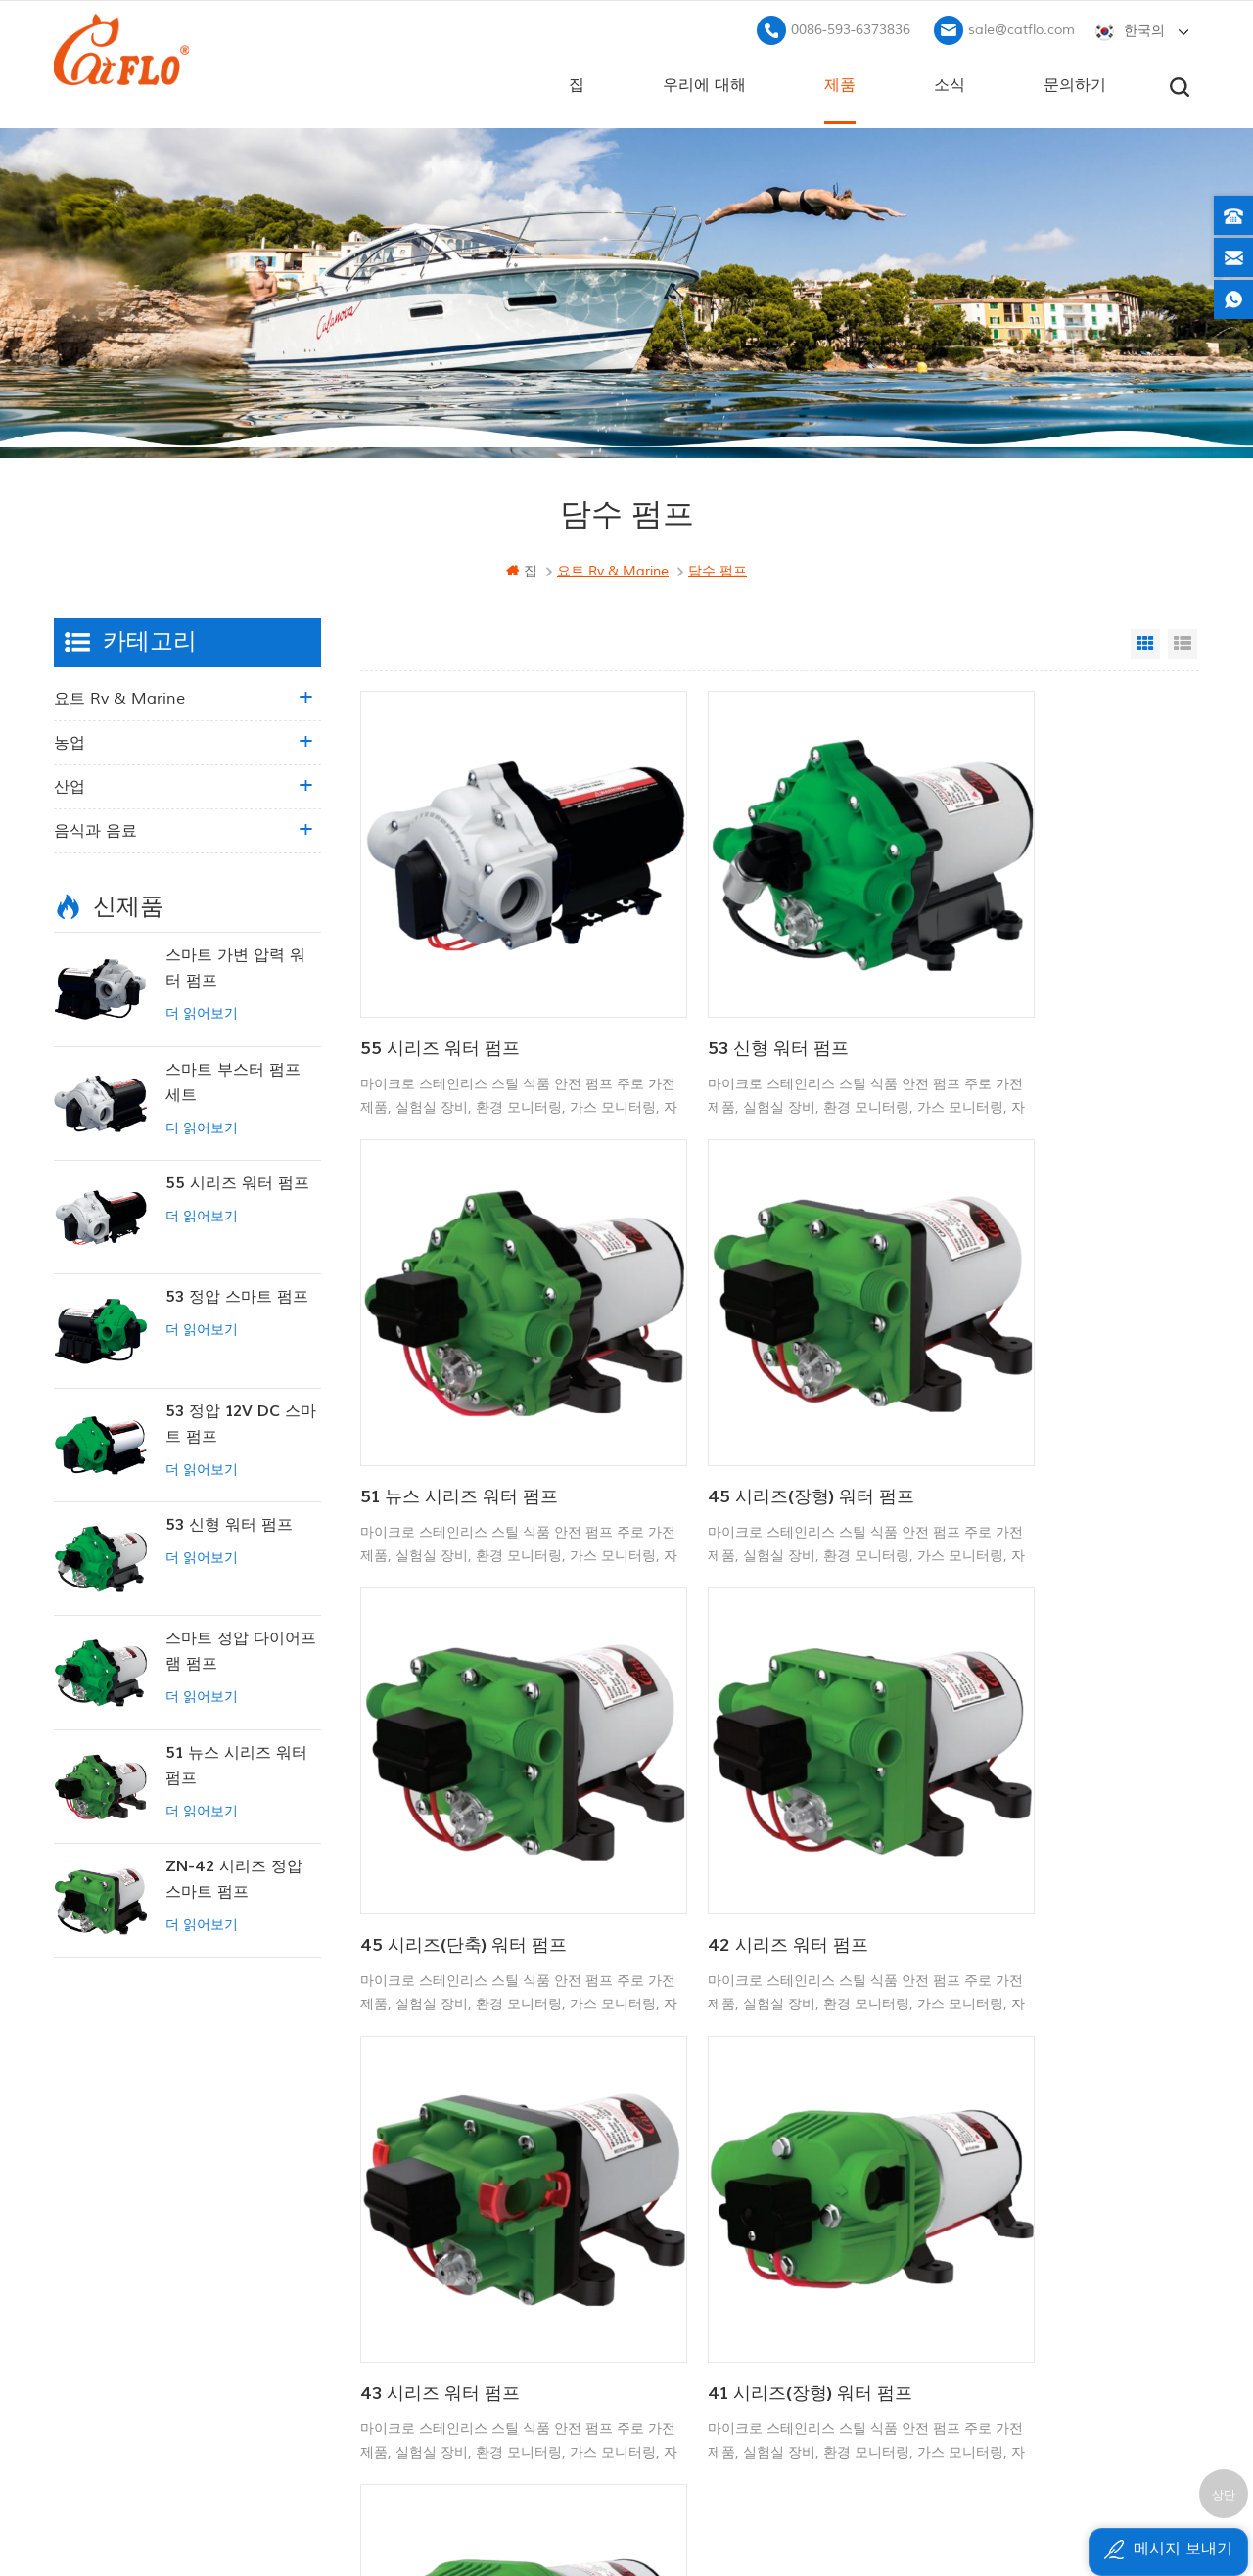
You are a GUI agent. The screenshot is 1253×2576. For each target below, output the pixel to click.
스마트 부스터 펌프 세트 (233, 1077)
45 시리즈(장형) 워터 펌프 (463, 1360)
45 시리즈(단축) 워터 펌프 (744, 1360)
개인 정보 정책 (477, 2357)
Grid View (1145, 640)
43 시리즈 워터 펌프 (440, 1741)
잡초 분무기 (662, 2333)
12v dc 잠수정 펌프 (686, 2234)
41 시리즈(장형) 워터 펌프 (743, 1741)
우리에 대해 (704, 79)
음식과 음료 (95, 827)
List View (1182, 640)
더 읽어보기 (201, 1009)
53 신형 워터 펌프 (711, 978)
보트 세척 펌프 (671, 2167)
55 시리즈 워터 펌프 (440, 978)
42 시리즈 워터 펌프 (1003, 1360)
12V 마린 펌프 (670, 2135)
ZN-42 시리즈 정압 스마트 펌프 (233, 1875)
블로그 (452, 2257)
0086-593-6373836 (850, 25)
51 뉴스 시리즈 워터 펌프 (1022, 978)
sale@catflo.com (1021, 25)
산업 (69, 783)
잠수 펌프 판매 (671, 2367)
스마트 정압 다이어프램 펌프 (240, 1647)
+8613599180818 (997, 2196)
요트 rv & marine (119, 695)
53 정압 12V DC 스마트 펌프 (240, 1419)
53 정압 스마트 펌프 (236, 1293)
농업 (69, 739)
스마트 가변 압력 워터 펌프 (235, 964)
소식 (949, 79)
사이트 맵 (461, 2290)
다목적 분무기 (669, 2200)
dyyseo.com (913, 2513)
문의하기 (1075, 79)
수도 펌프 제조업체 (685, 2300)
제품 (840, 79)
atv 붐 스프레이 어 (684, 2267)
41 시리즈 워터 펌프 (1002, 1741)
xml (444, 2324)
